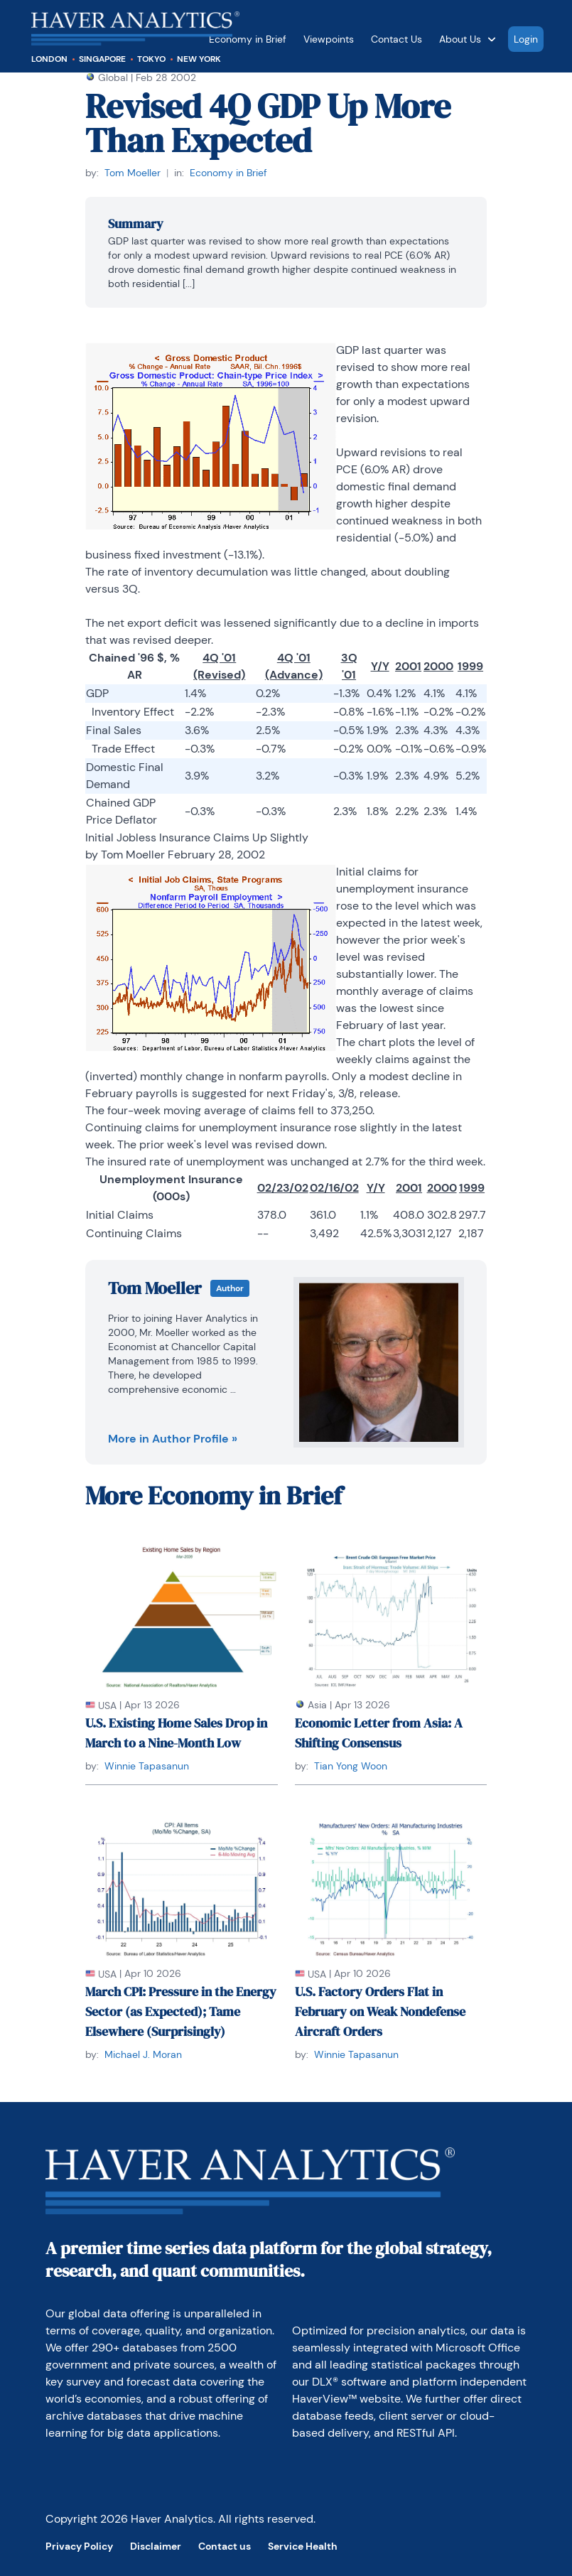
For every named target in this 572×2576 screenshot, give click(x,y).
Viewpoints (328, 39)
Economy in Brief (247, 39)
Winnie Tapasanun (146, 1765)
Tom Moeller (132, 172)
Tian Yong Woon (350, 1765)
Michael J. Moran (143, 2054)
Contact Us (396, 39)
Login (526, 39)
